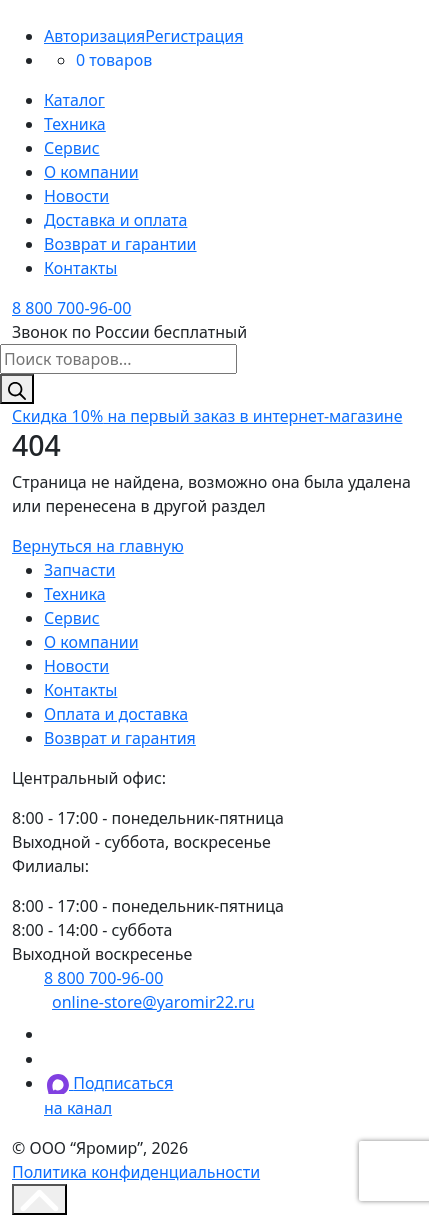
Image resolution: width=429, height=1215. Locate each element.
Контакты (80, 268)
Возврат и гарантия (120, 738)
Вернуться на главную (98, 546)
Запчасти (79, 570)
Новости (76, 196)
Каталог (74, 100)
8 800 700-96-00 (71, 308)
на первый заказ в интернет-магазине (207, 416)
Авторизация (94, 36)
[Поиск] (17, 389)
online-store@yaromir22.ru (153, 1002)
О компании (91, 172)
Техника (75, 124)
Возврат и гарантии (120, 244)
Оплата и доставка (116, 714)
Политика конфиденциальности (136, 1172)
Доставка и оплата (115, 220)
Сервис (72, 148)
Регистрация (194, 36)
